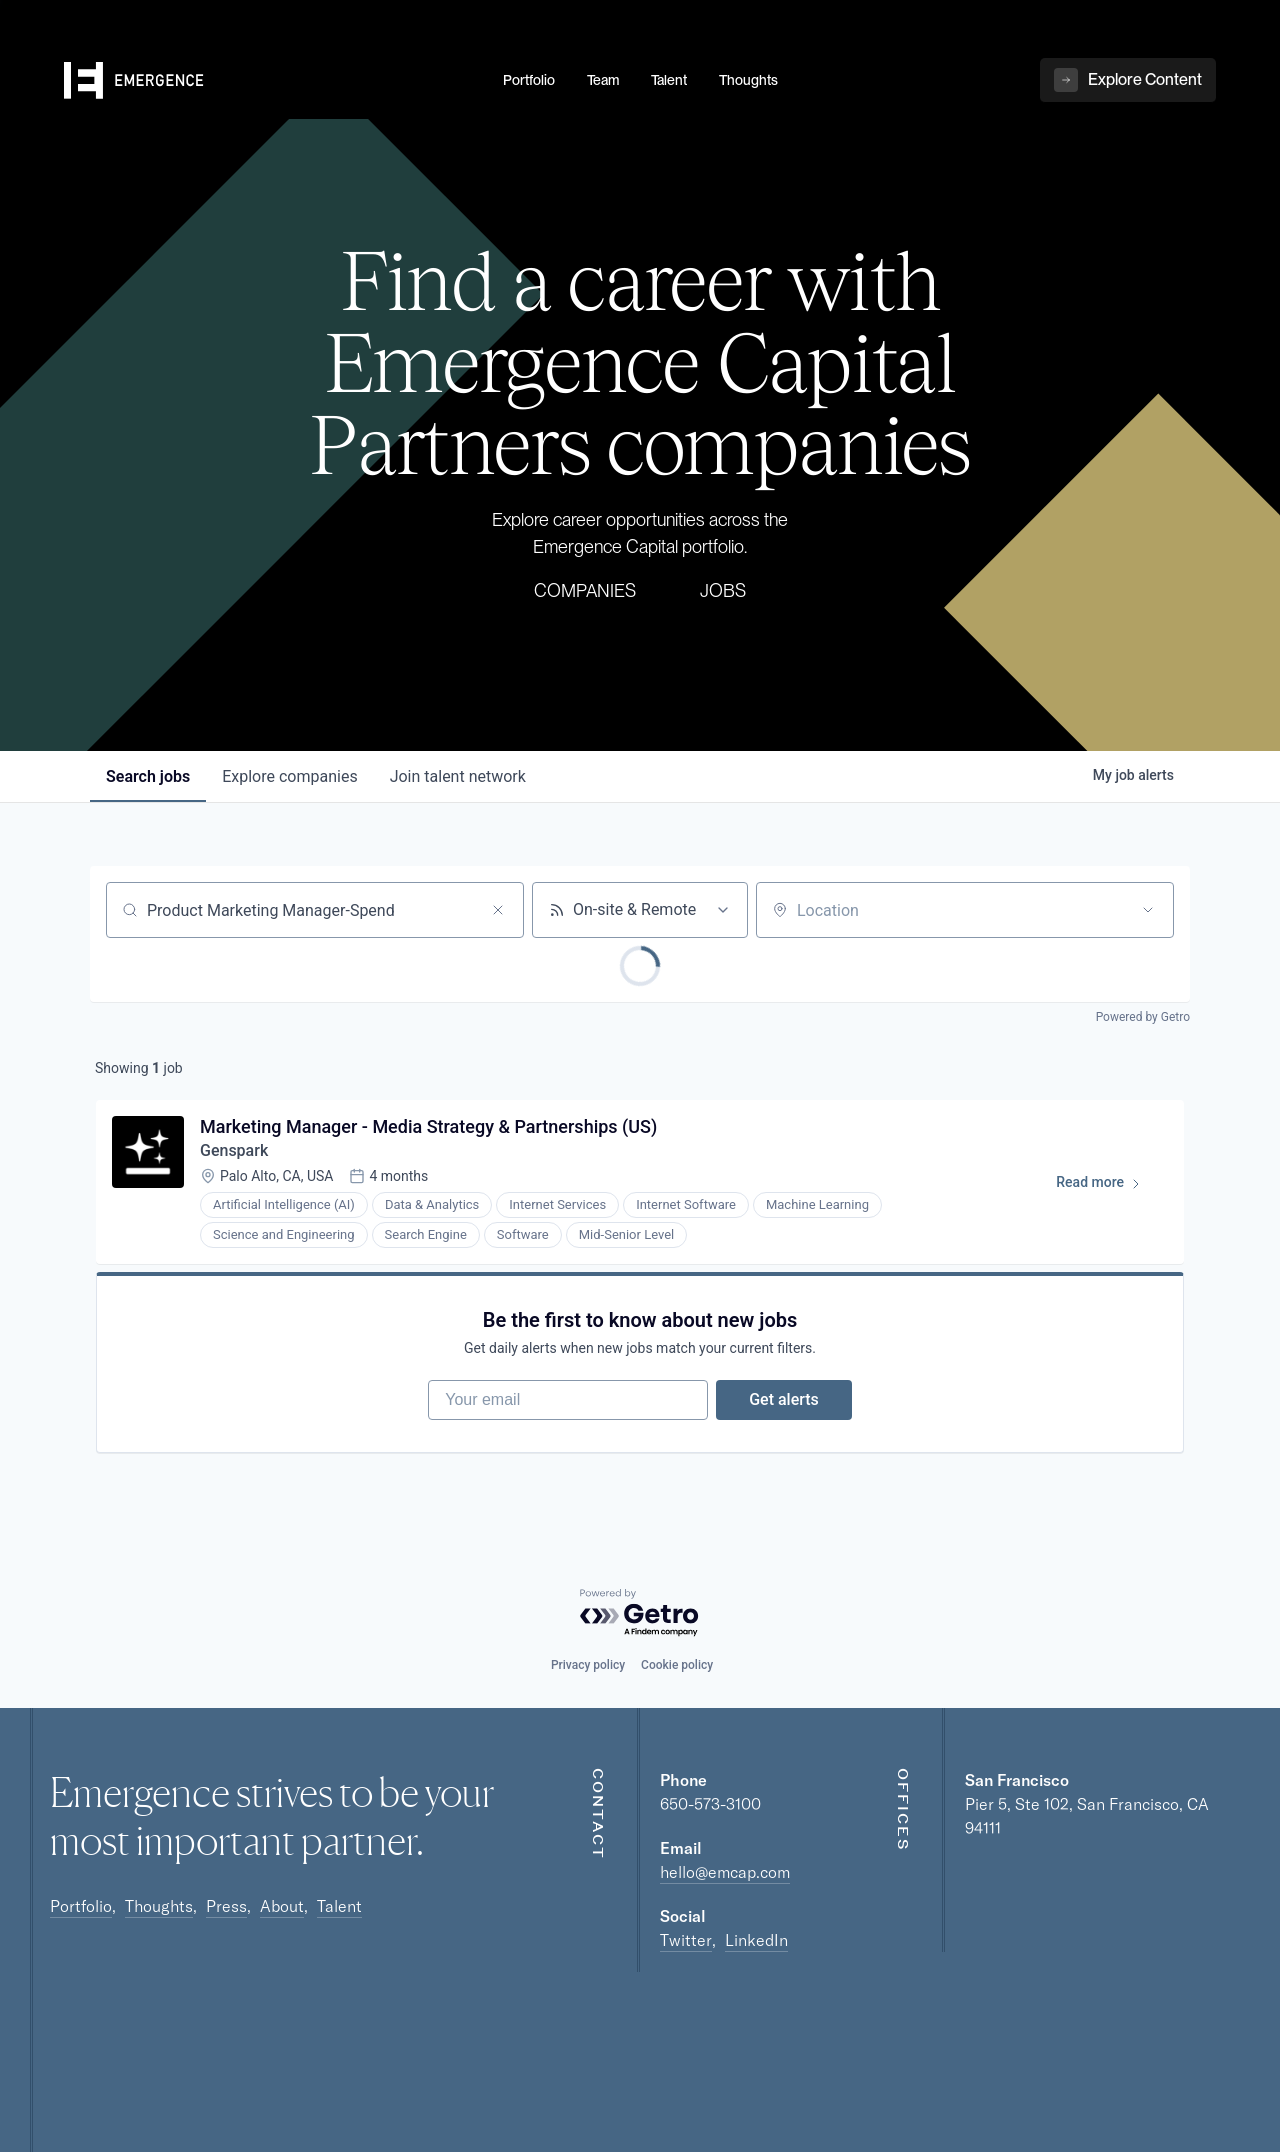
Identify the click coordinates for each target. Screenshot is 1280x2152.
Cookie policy (677, 1665)
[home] (271, 81)
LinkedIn (756, 1940)
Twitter (686, 1940)
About (282, 1906)
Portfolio (81, 1906)
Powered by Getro (1143, 1017)
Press (226, 1906)
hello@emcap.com (725, 1872)
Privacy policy (588, 1665)
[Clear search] (498, 910)
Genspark (234, 1150)
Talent (339, 1906)
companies (289, 776)
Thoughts (159, 1906)
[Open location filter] (1148, 910)
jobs (148, 776)
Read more (1107, 1186)
